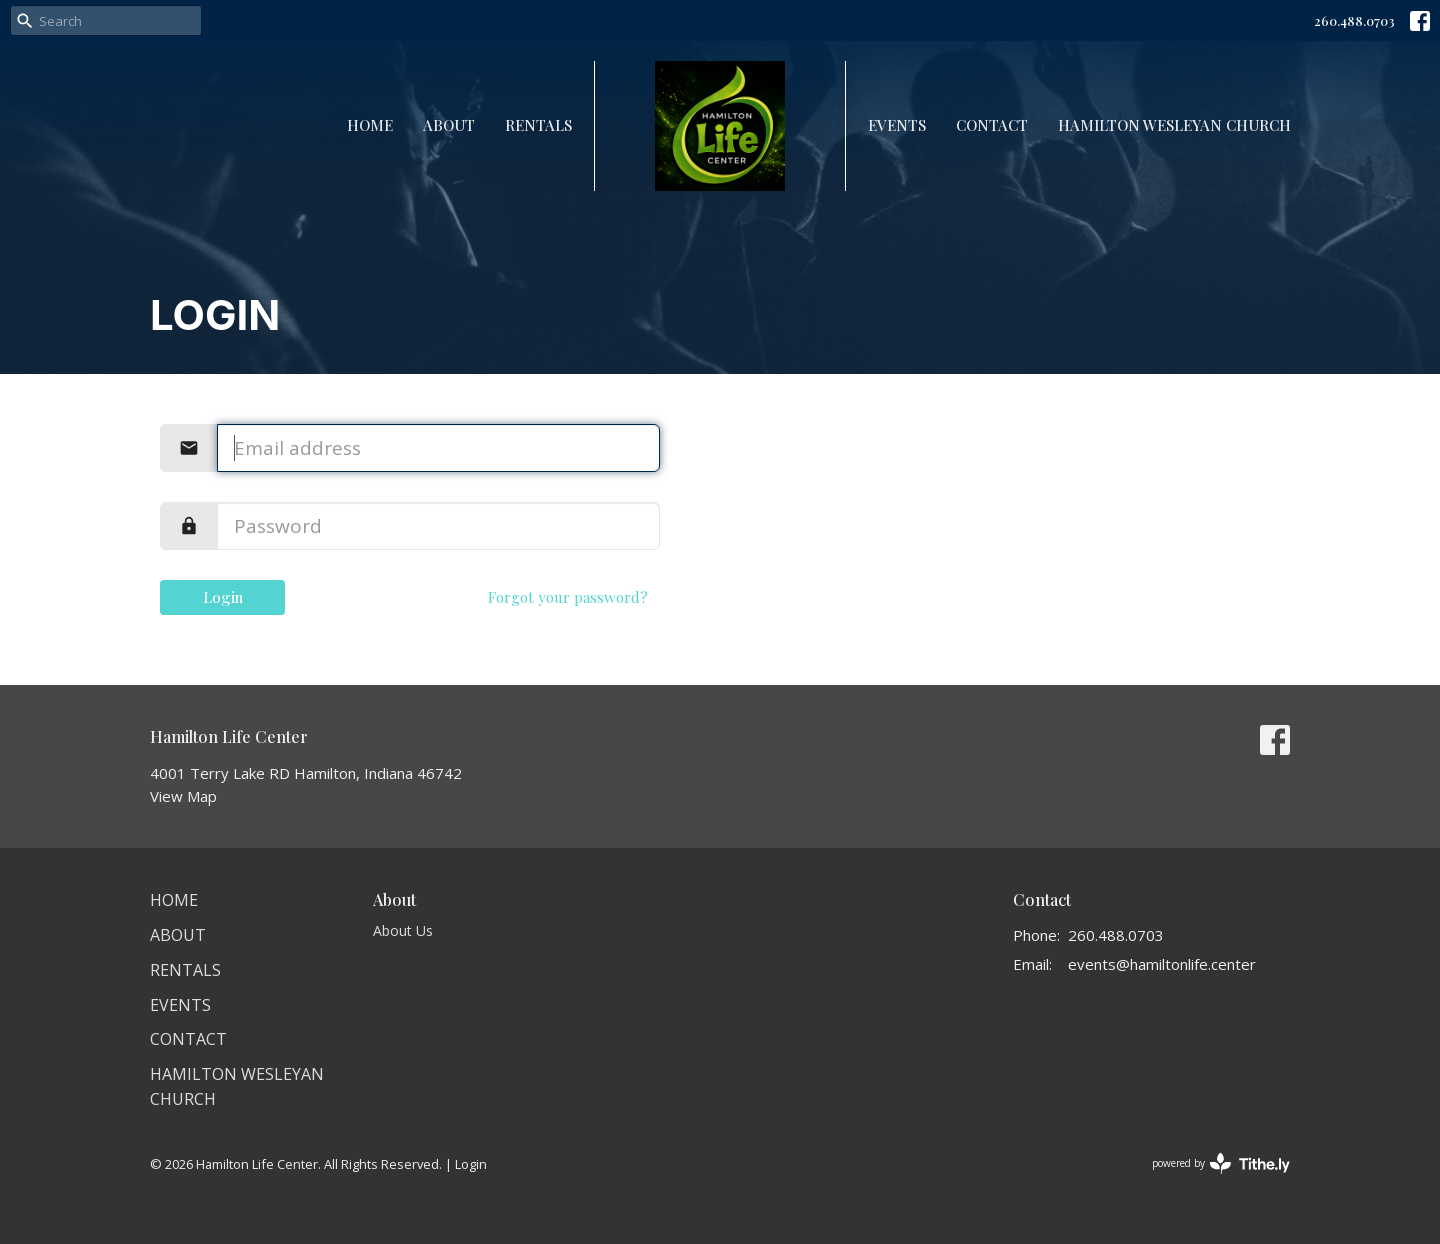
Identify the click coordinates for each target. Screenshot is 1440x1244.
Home (370, 125)
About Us (403, 930)
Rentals (538, 125)
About (449, 125)
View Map (183, 796)
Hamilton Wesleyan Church (1174, 125)
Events (897, 125)
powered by (1221, 1163)
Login (223, 597)
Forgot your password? (568, 597)
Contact (992, 125)
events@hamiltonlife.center (1162, 964)
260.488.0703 (1354, 20)
